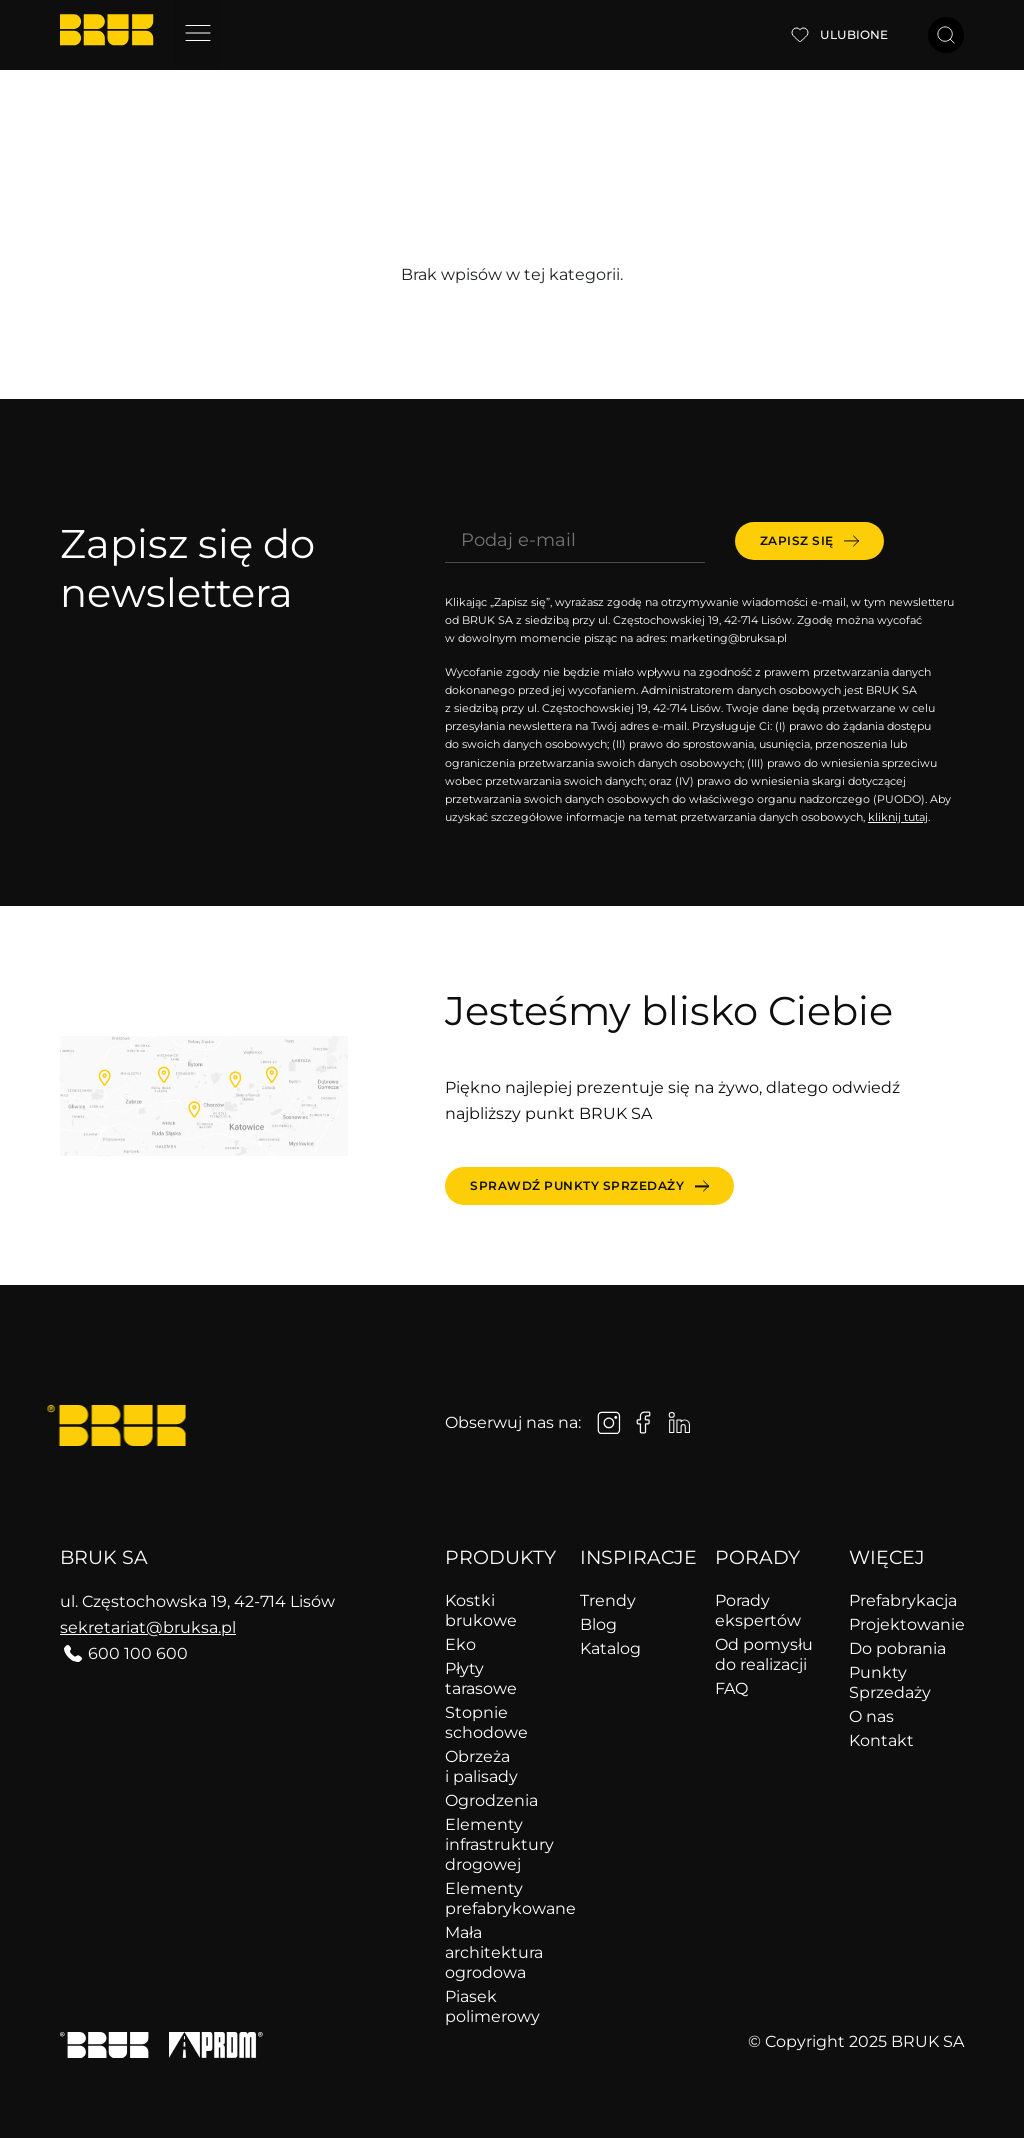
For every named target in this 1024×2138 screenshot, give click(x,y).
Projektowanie (906, 1624)
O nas (871, 1716)
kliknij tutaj (898, 817)
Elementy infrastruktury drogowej (499, 1844)
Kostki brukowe (481, 1610)
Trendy (608, 1600)
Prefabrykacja (903, 1600)
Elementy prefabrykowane (502, 1898)
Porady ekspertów (758, 1610)
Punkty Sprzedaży (890, 1682)
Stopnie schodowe (486, 1722)
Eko (460, 1644)
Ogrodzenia (491, 1800)
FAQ (731, 1688)
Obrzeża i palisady (481, 1766)
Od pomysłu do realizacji (764, 1654)
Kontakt (881, 1740)
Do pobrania (897, 1648)
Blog (598, 1624)
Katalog (610, 1648)
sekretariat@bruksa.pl (148, 1627)
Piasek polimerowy (492, 2006)
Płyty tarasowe (481, 1678)
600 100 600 (138, 1653)
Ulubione (854, 34)
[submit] (809, 541)
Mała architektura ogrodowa (494, 1952)
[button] (197, 35)
